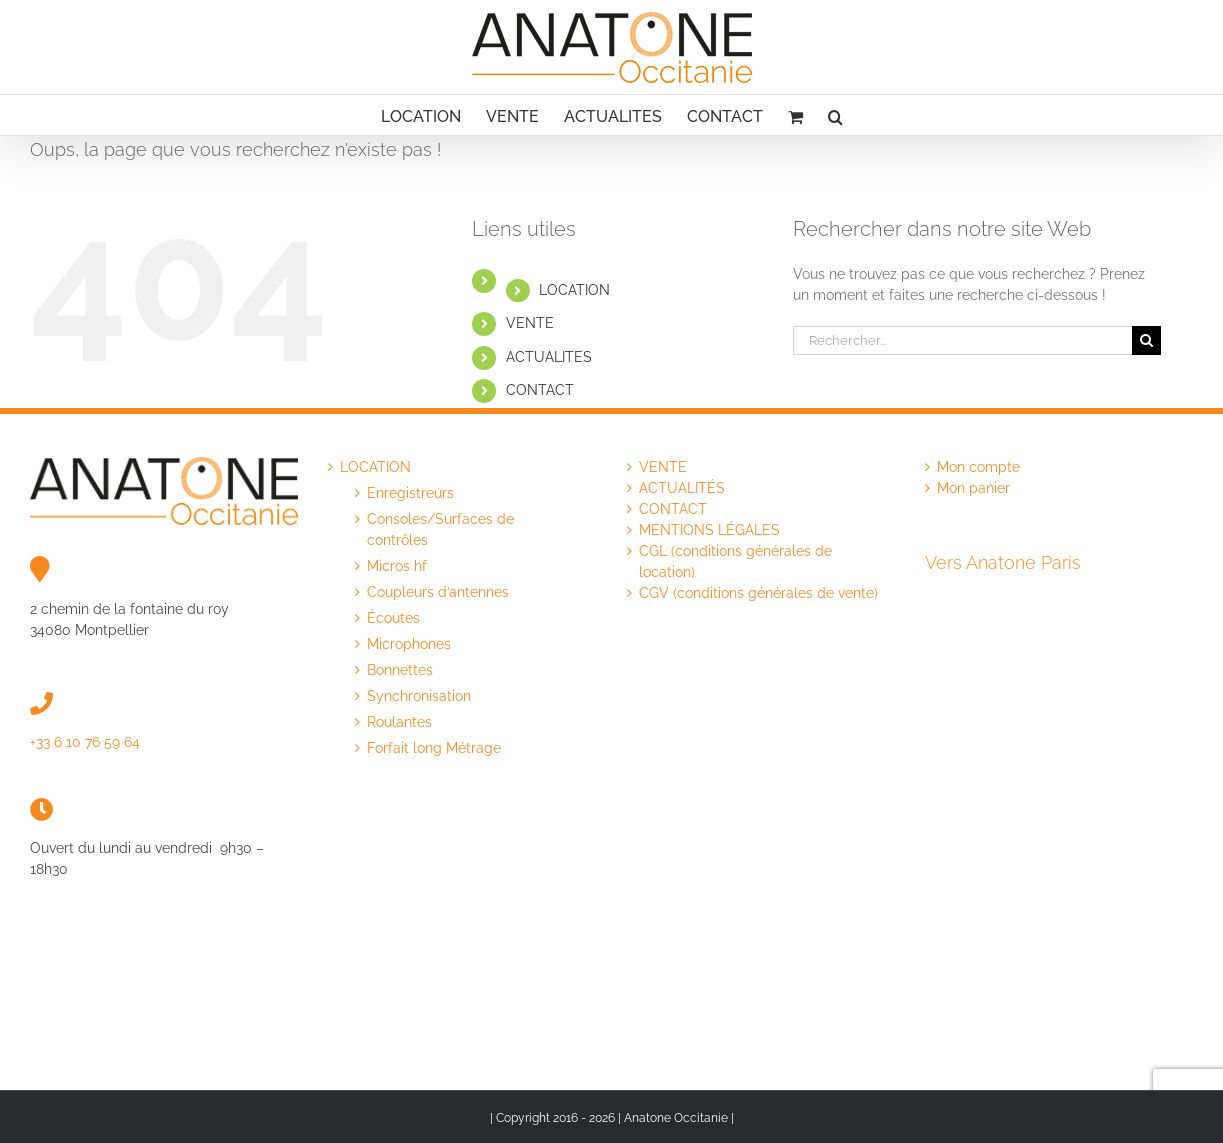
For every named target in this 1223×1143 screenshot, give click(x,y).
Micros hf (397, 566)
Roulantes (399, 722)
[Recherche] (1146, 340)
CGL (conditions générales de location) (735, 561)
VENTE (530, 323)
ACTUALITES (549, 357)
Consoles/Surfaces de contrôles (440, 529)
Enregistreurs (410, 493)
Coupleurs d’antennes (438, 592)
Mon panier (973, 488)
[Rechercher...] (962, 340)
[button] (835, 115)
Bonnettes (400, 670)
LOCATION (574, 290)
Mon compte (978, 467)
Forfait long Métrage (434, 748)
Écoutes (393, 618)
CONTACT (540, 390)
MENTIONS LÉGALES (709, 530)
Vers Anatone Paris (1003, 562)
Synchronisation (419, 696)
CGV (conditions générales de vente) (758, 593)
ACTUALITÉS (682, 488)
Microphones (409, 644)
